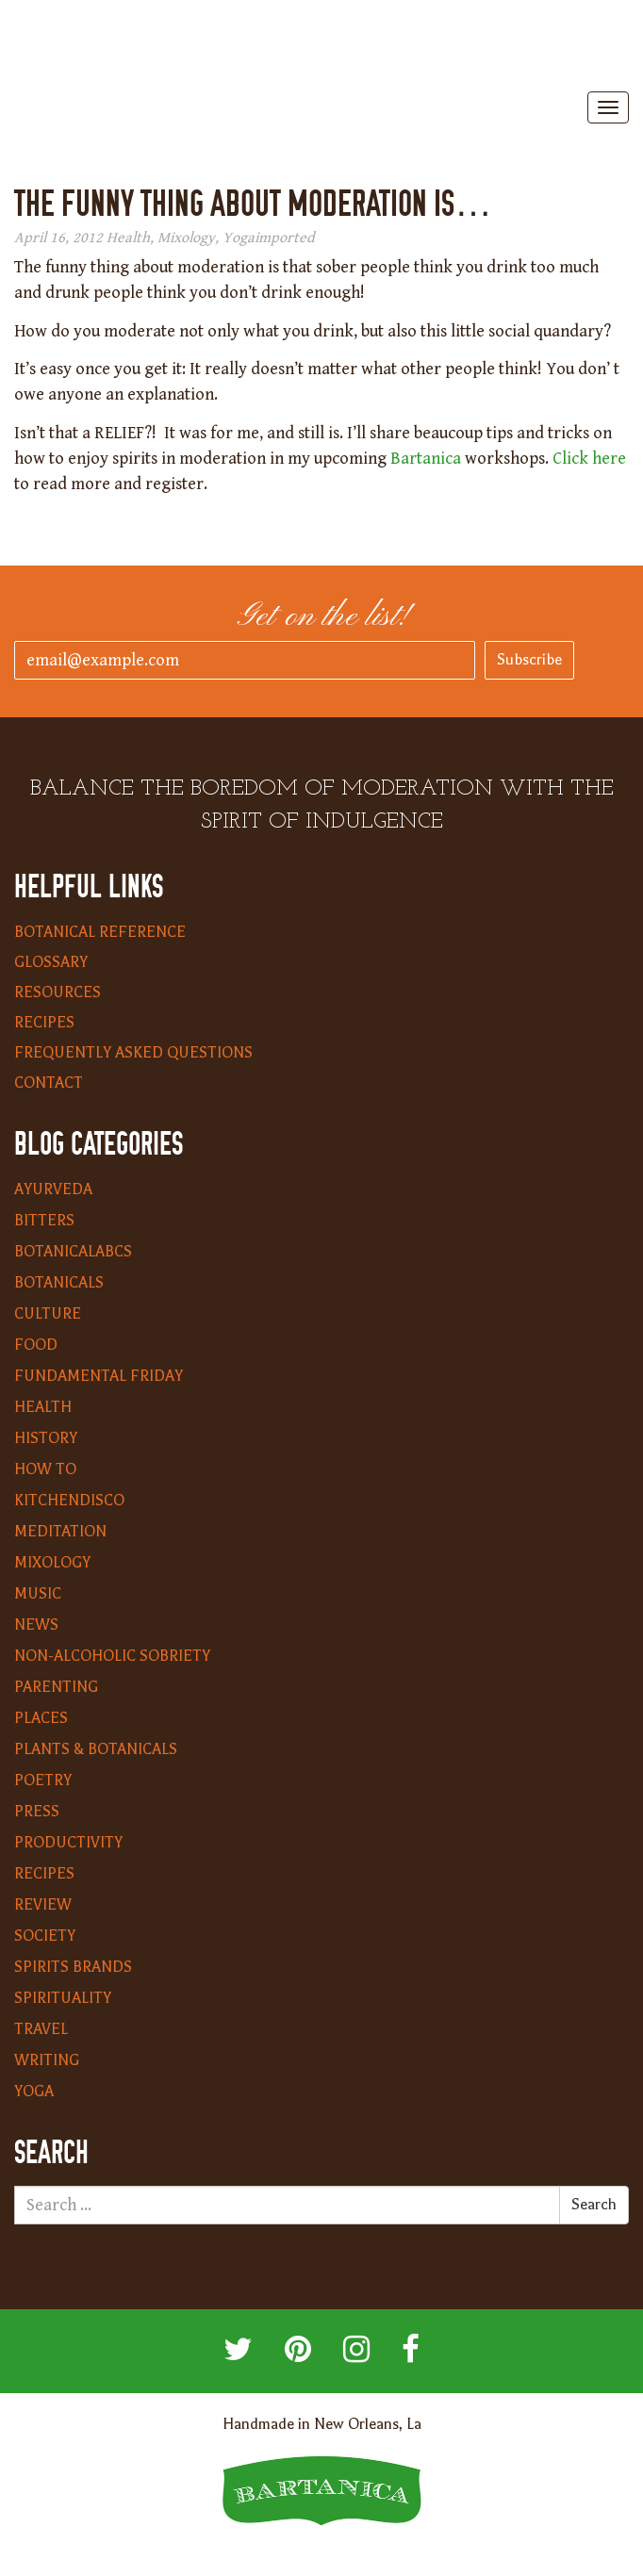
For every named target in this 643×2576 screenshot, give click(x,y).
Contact (48, 1083)
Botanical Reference (100, 932)
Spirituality (62, 1998)
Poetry (43, 1780)
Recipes (44, 1022)
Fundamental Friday (98, 1376)
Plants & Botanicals (95, 1749)
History (45, 1438)
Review (43, 1904)
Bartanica (321, 48)
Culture (47, 1313)
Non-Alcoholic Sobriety (112, 1656)
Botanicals (59, 1282)
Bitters (44, 1220)
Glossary (51, 962)
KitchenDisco (69, 1500)
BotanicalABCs (73, 1251)
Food (36, 1345)
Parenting (56, 1687)
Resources (57, 992)
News (36, 1624)
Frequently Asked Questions (133, 1052)
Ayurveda (53, 1189)
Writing (46, 2060)
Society (44, 1936)
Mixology (186, 238)
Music (37, 1593)
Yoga (239, 238)
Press (36, 1811)
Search (594, 2204)
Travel (41, 2029)
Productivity (68, 1842)
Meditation (60, 1531)
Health (128, 238)
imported (285, 238)
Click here (589, 458)
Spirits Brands (73, 1967)
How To (45, 1469)
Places (41, 1718)
